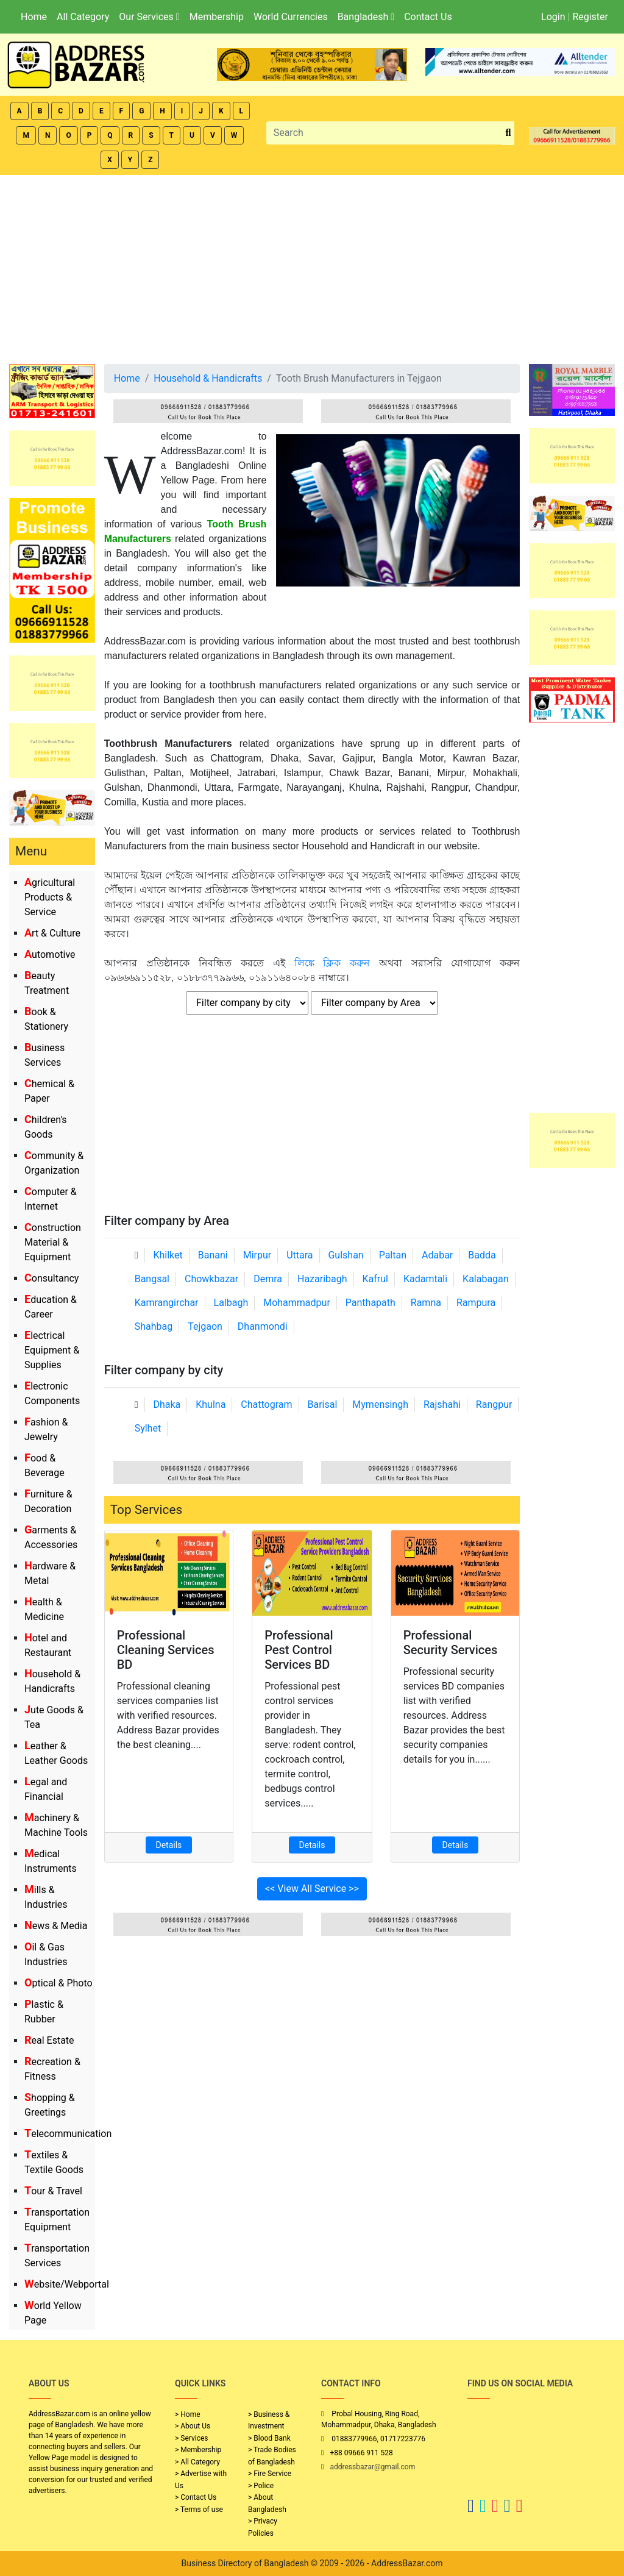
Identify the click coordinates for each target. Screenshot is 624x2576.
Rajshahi (442, 1404)
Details (169, 1845)
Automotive (50, 954)
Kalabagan (486, 1279)
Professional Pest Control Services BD (298, 1650)
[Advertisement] (312, 266)
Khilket (167, 1255)
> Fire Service (269, 2473)
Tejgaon (205, 1326)
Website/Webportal (66, 2284)
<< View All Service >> (312, 1888)
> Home (187, 2414)
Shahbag (154, 1326)
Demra (268, 1279)
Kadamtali (425, 1279)
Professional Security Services (450, 1642)
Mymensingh (380, 1404)
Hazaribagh (322, 1279)
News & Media (55, 1926)
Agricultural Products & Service (49, 897)
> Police (261, 2485)
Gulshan (345, 1255)
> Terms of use (199, 2509)
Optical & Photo (58, 1983)
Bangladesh (366, 17)
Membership (217, 17)
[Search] (384, 132)
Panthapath (370, 1302)
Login (553, 17)
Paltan (392, 1255)
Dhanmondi (263, 1326)
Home (34, 17)
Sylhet (148, 1428)
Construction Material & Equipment (52, 1242)
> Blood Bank (269, 2438)
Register (590, 17)
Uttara (299, 1255)
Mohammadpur (296, 1302)
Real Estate (49, 2040)
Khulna (210, 1404)
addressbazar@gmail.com (372, 2467)
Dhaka (166, 1404)
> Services (191, 2438)
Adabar (437, 1255)
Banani (213, 1255)
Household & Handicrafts (208, 378)
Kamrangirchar (167, 1302)
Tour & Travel (53, 2191)
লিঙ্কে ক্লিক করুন (332, 963)
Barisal (323, 1404)
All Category (83, 17)
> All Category (197, 2462)
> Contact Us (195, 2497)
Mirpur (257, 1255)
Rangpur (494, 1404)
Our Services (149, 17)
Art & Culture (52, 933)
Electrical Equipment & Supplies (51, 1350)
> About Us (192, 2426)
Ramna (426, 1302)
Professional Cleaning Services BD (165, 1650)
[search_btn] (508, 133)
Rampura (475, 1302)
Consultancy (51, 1278)
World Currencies (291, 17)
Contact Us (428, 17)
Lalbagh (231, 1302)
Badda (481, 1255)
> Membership (198, 2450)
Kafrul (375, 1279)
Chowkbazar (211, 1279)
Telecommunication (68, 2133)
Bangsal (152, 1279)
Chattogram (266, 1404)
